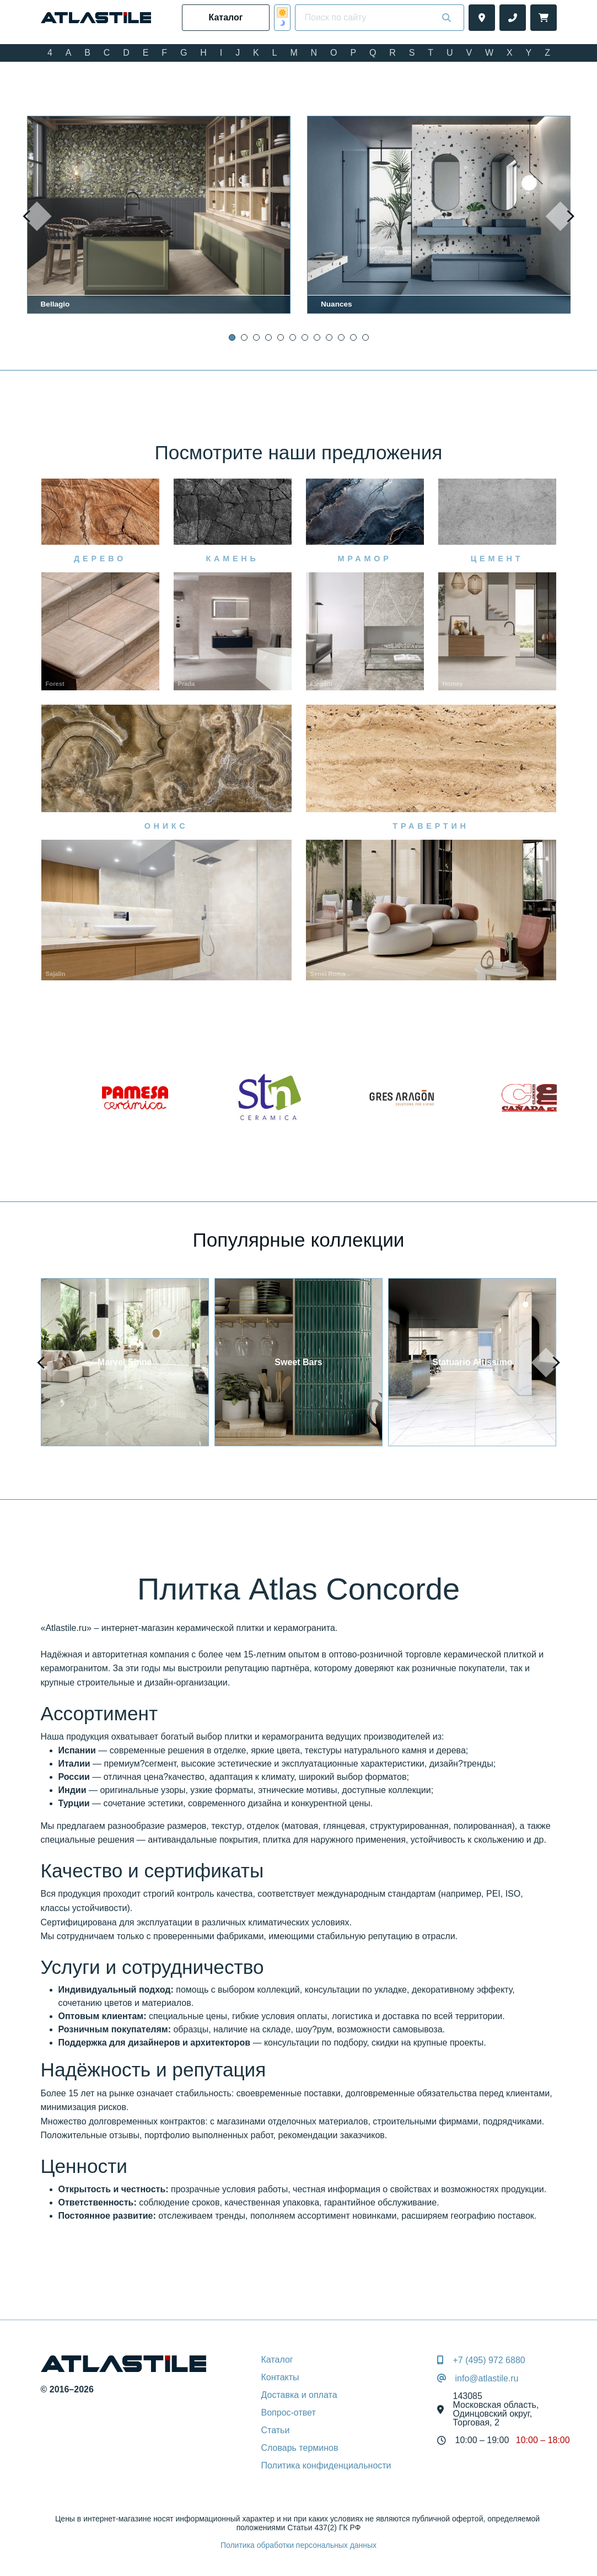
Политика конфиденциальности (326, 2465)
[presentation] (37, 217)
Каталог (277, 2359)
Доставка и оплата (299, 2395)
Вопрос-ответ (288, 2412)
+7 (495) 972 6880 (489, 2360)
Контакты (280, 2377)
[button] (232, 337)
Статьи (275, 2430)
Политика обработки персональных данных (298, 2545)
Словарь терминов (299, 2447)
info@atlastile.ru (486, 2378)
